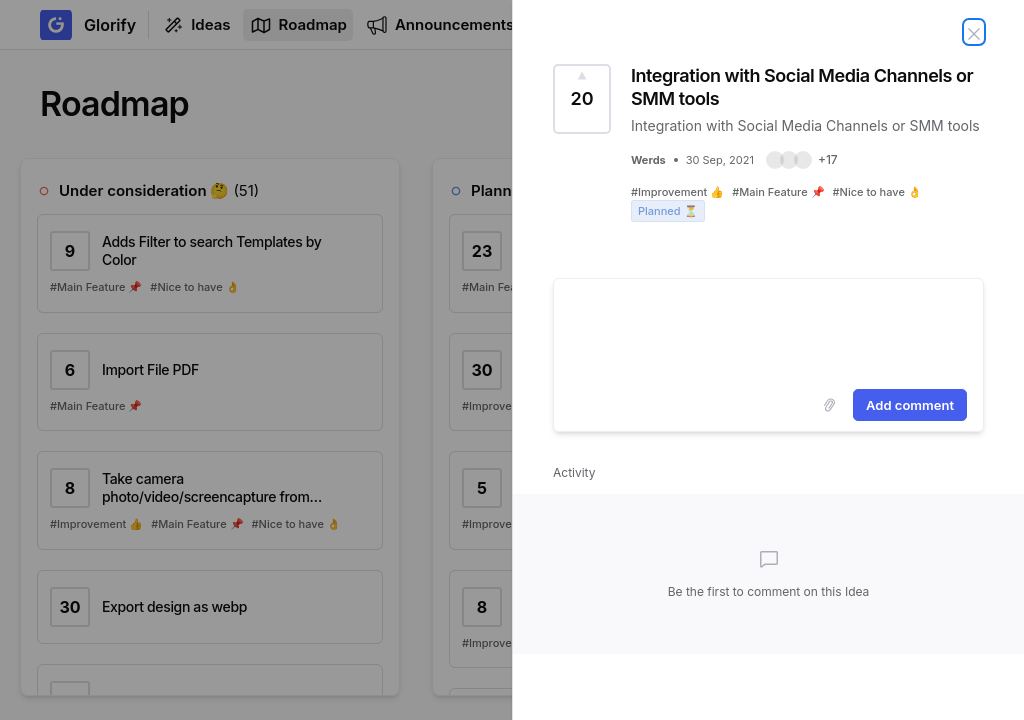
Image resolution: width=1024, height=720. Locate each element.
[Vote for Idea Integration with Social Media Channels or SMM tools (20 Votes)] (582, 99)
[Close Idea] (974, 32)
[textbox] (768, 330)
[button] (802, 160)
